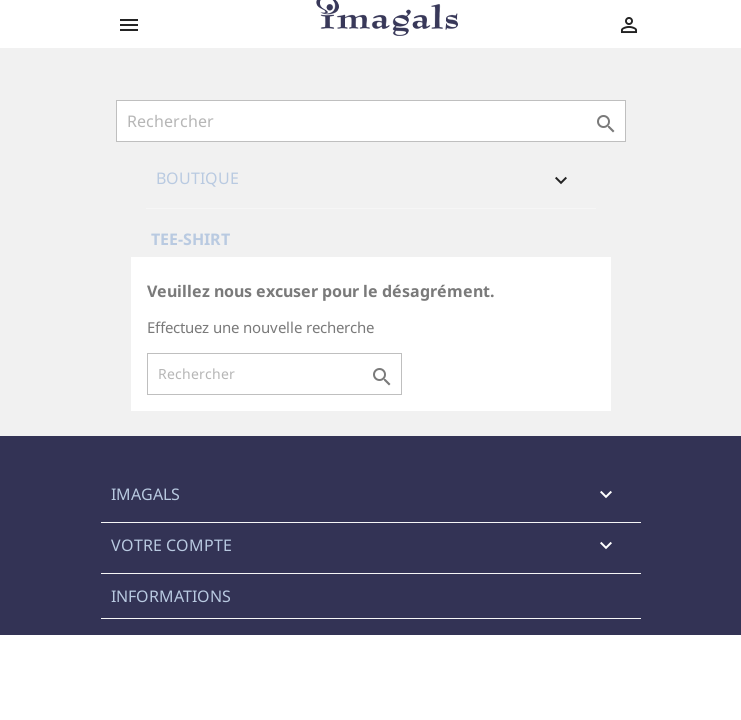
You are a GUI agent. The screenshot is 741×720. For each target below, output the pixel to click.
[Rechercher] (371, 121)
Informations (171, 596)
